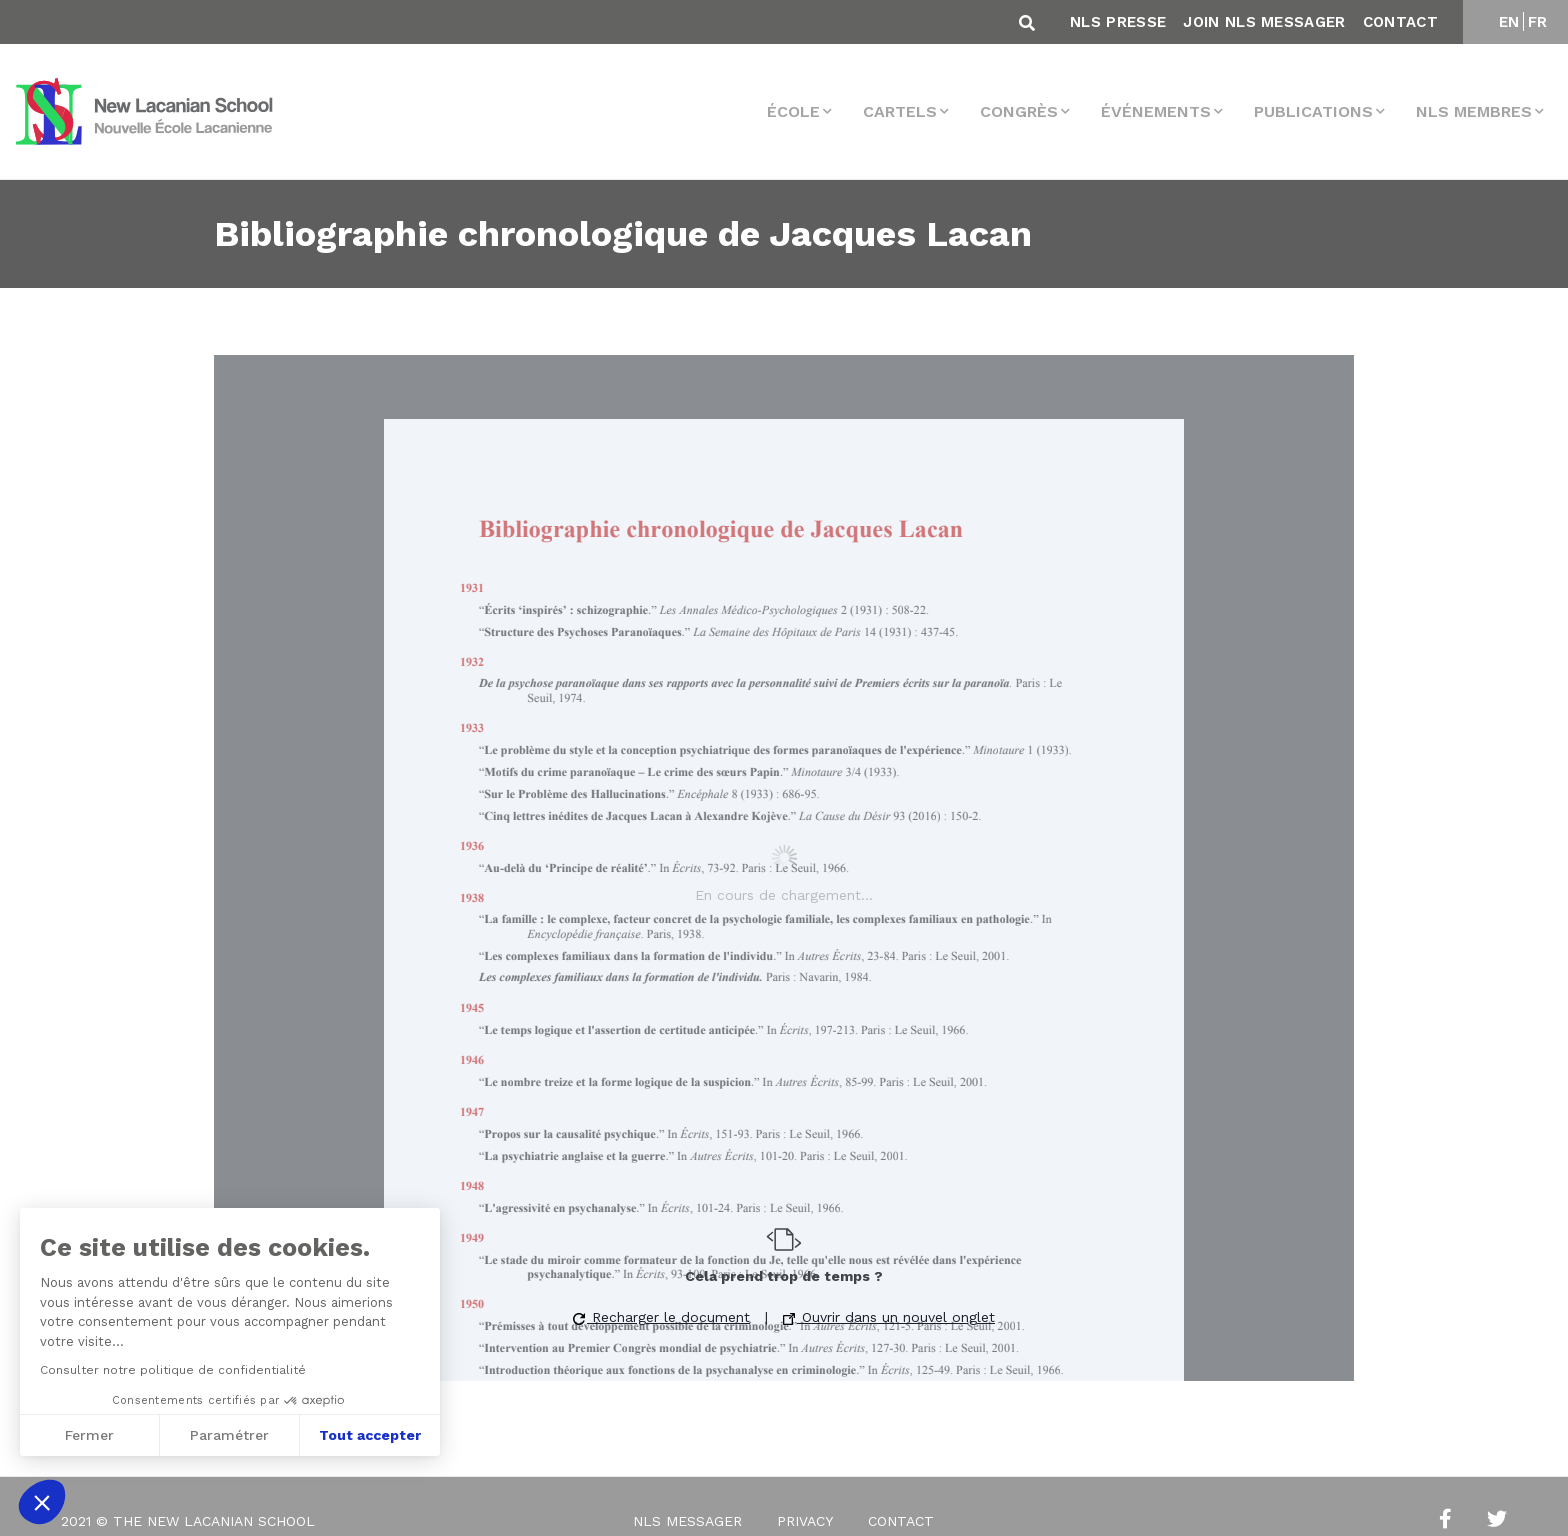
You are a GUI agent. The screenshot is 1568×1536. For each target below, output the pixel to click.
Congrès (1019, 111)
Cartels (900, 111)
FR (1538, 22)
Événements (1156, 111)
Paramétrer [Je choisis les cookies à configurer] (229, 1435)
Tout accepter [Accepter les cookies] (370, 1435)
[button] (42, 1502)
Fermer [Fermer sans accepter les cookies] (89, 1435)
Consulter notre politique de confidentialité (173, 1370)
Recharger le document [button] (661, 1317)
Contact (1400, 22)
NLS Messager (687, 1521)
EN (1509, 22)
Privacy (805, 1521)
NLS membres (1474, 111)
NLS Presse (1118, 22)
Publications (1313, 111)
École (793, 111)
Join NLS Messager (1264, 22)
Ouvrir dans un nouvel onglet (889, 1317)
